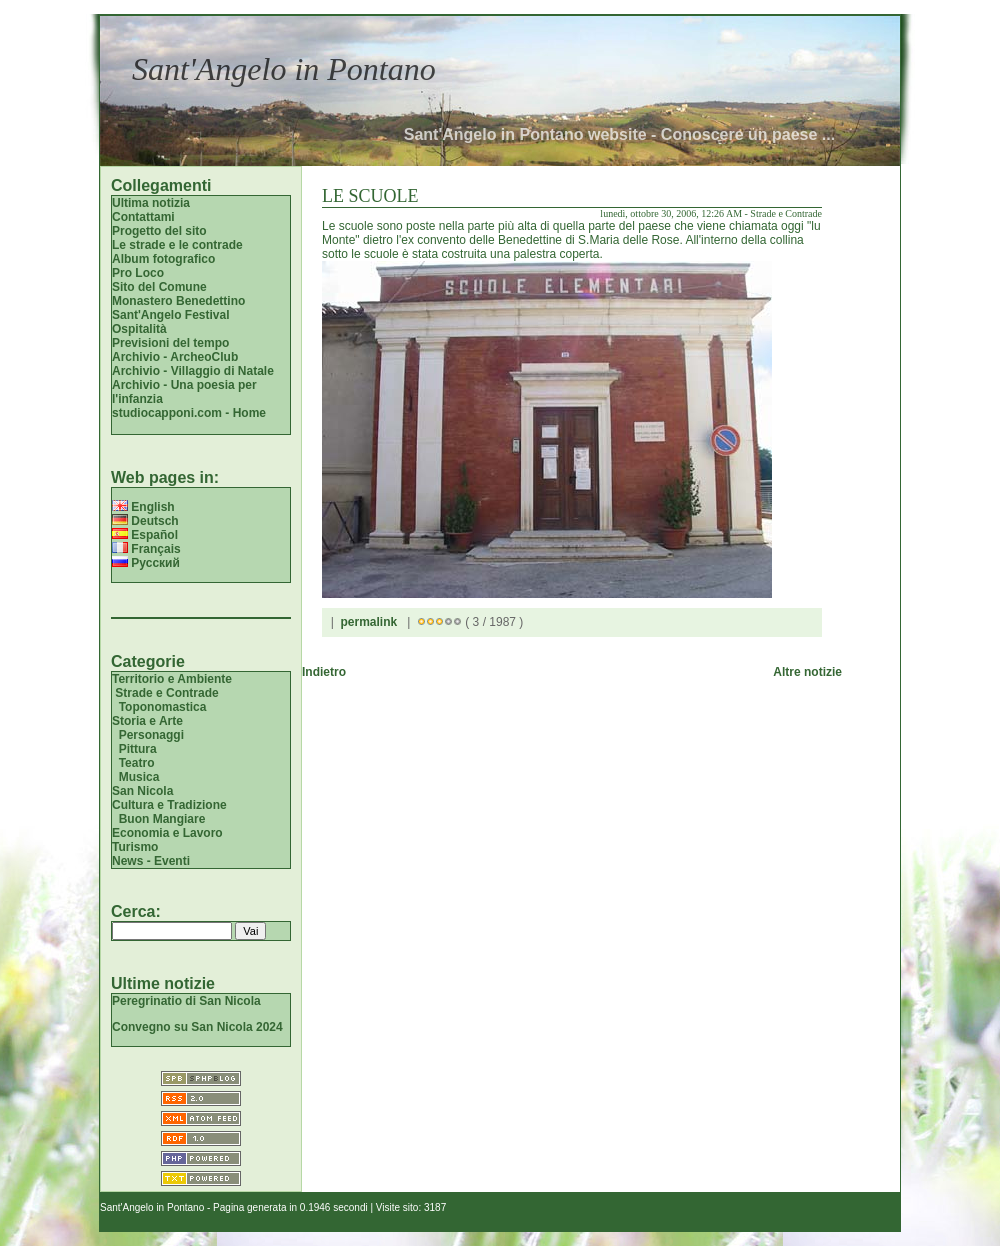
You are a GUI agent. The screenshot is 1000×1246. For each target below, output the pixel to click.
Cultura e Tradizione (169, 805)
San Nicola (142, 791)
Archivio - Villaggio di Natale (193, 371)
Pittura (138, 749)
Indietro (324, 672)
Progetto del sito (159, 231)
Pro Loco (138, 273)
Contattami (143, 217)
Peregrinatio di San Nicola (186, 1001)
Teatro (137, 763)
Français (146, 549)
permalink (368, 622)
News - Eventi (151, 861)
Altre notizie (807, 672)
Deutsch (145, 521)
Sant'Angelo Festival (171, 315)
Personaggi (151, 735)
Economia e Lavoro (167, 833)
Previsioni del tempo (170, 343)
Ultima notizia (151, 203)
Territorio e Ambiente (172, 679)
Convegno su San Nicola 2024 (197, 1027)
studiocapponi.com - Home (189, 413)
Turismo (135, 847)
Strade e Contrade (166, 693)
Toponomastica (163, 707)
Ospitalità (139, 329)
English (143, 507)
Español (145, 535)
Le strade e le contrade (177, 245)
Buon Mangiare (162, 819)
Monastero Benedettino (178, 301)
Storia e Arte (147, 721)
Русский (146, 563)
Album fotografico (163, 259)
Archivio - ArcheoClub (175, 357)
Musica (139, 777)
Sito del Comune (159, 287)
